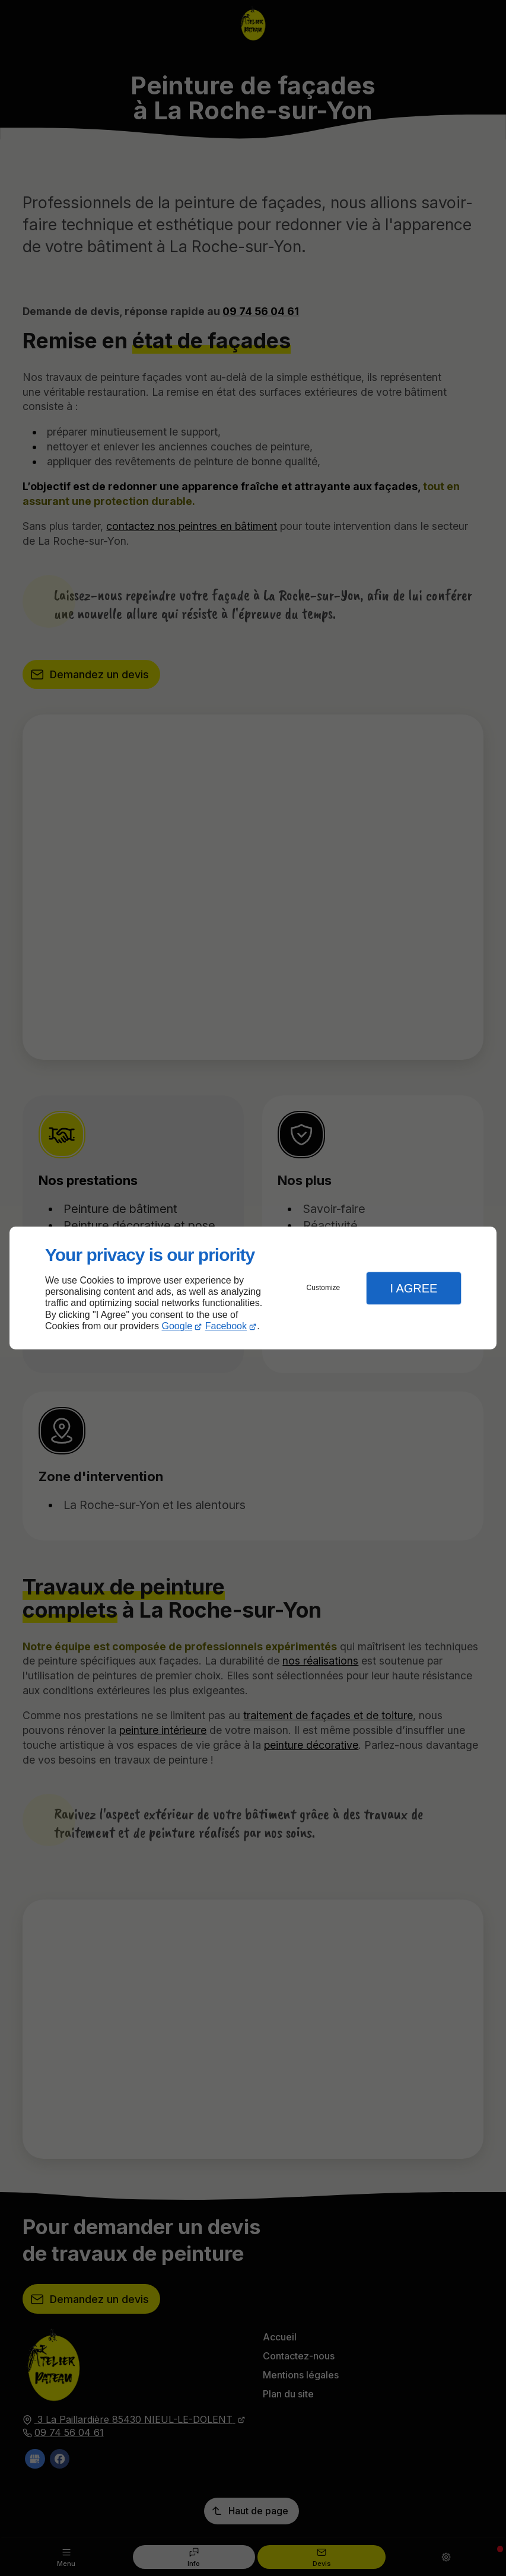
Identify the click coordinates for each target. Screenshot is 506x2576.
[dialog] (253, 1288)
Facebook (226, 1326)
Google (177, 1326)
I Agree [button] (413, 1288)
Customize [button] (323, 1288)
